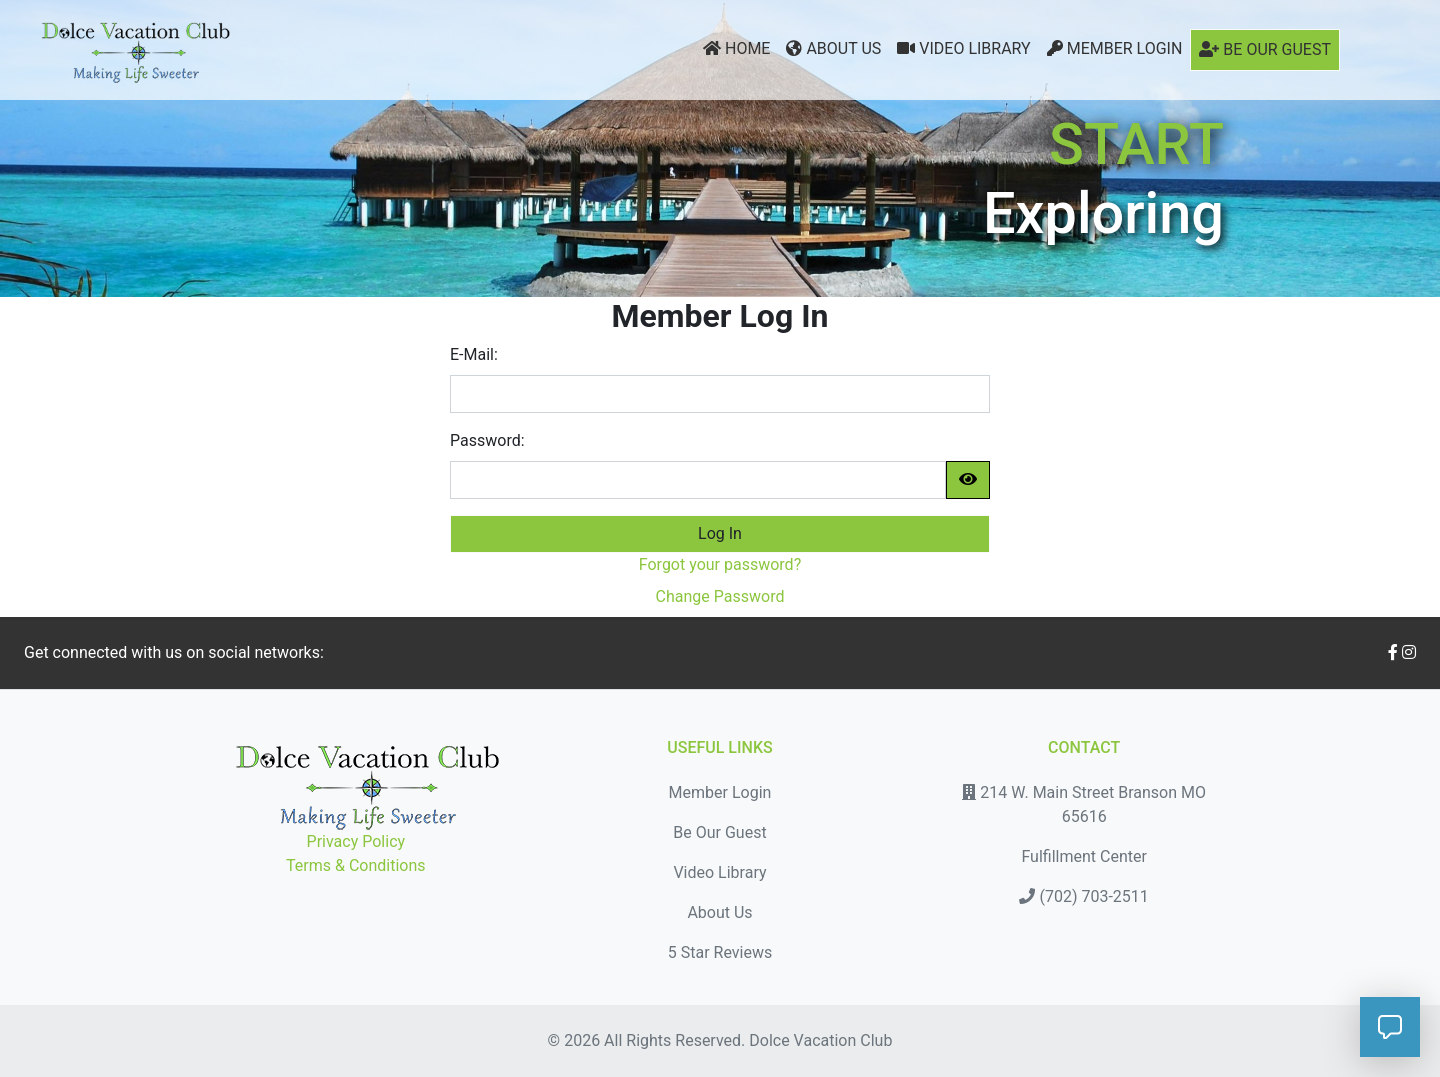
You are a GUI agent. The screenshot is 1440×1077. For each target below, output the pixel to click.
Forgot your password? (720, 564)
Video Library (963, 48)
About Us (833, 48)
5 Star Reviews (720, 952)
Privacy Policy (356, 841)
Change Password (720, 596)
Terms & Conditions (356, 865)
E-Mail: (474, 354)
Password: (487, 440)
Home (736, 48)
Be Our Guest (1265, 49)
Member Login (1115, 48)
